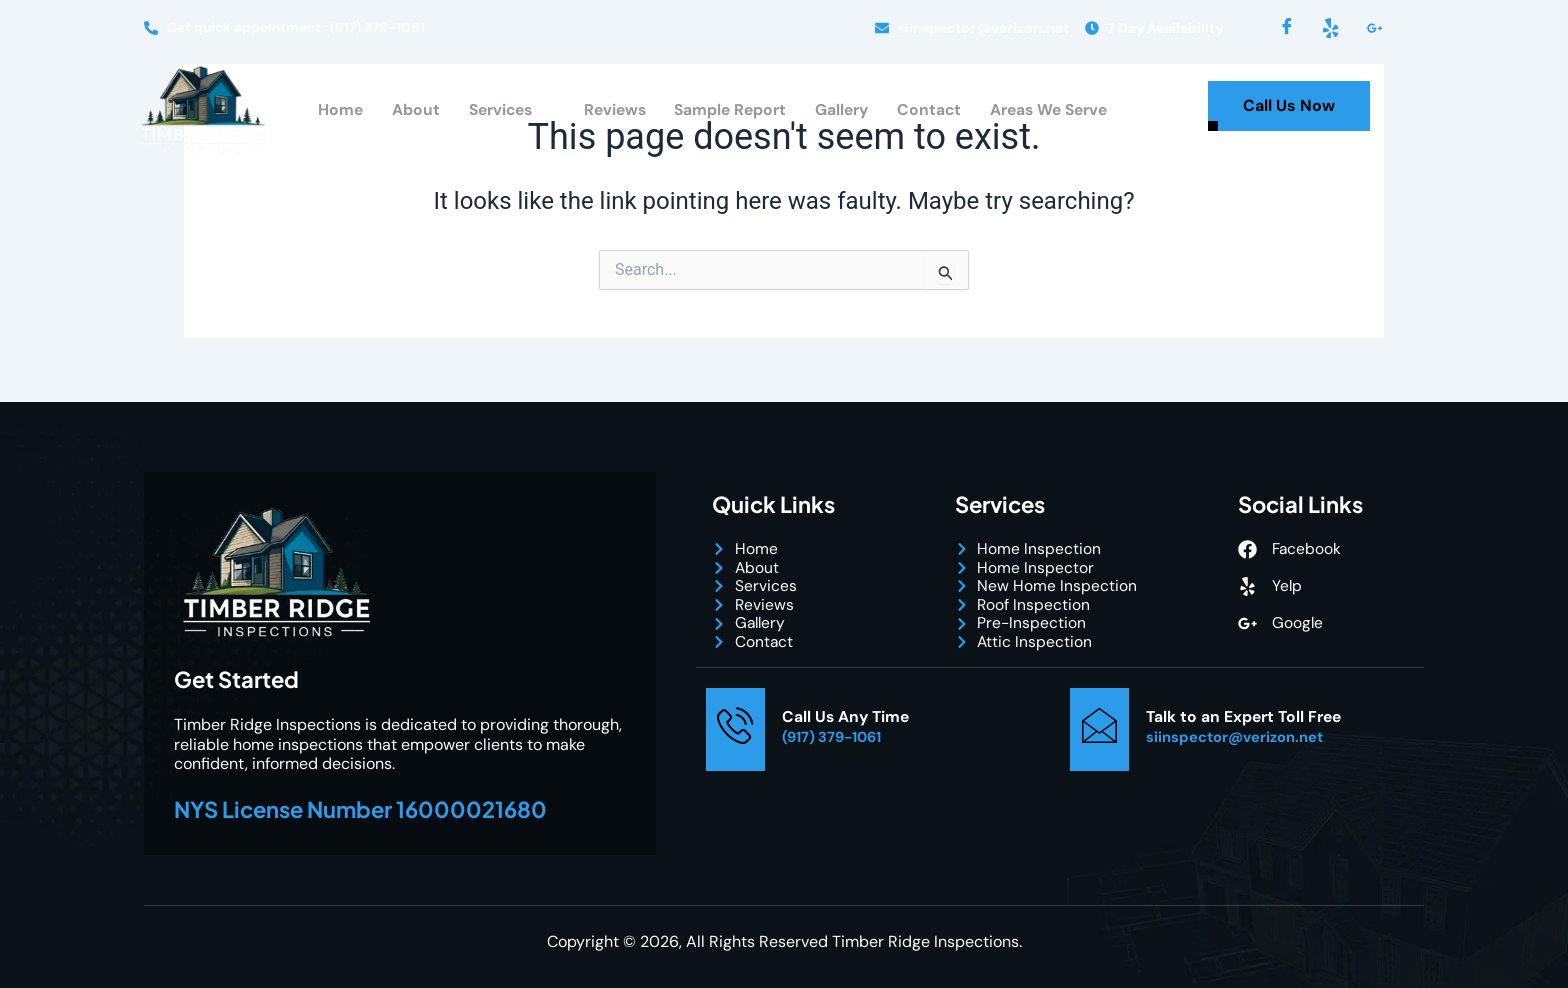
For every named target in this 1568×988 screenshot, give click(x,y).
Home (331, 111)
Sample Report (729, 111)
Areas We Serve (1054, 111)
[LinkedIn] (1375, 28)
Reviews (610, 111)
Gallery (843, 111)
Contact (931, 111)
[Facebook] (1287, 28)
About (406, 111)
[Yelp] (1331, 28)
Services (501, 112)
